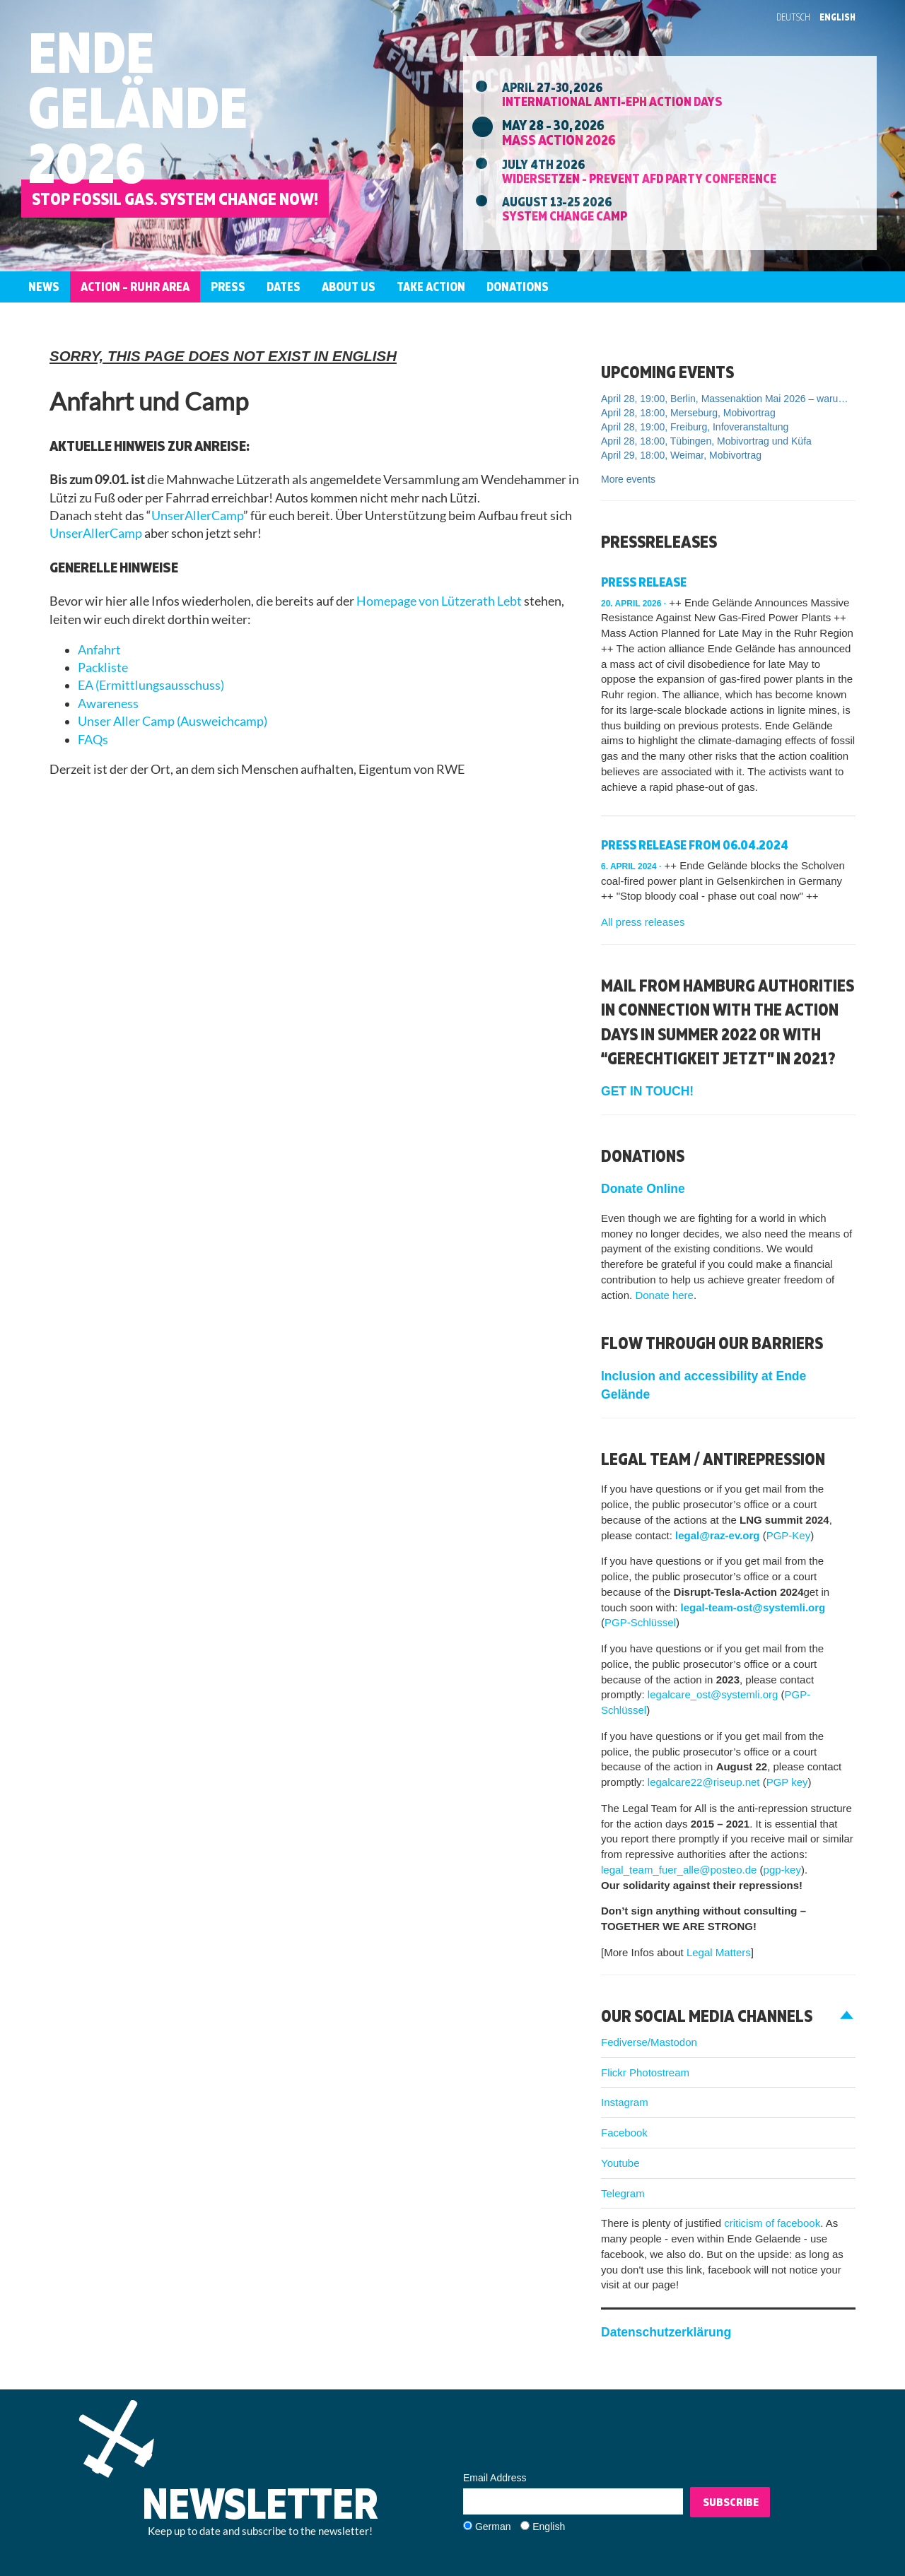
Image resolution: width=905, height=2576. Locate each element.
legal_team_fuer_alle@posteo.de (679, 1870)
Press (228, 286)
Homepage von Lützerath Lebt (439, 601)
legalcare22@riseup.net (702, 1782)
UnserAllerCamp (197, 515)
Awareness (108, 703)
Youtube (620, 2163)
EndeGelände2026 (137, 107)
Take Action (431, 286)
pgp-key (782, 1870)
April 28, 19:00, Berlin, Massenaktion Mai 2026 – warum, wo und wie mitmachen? (728, 398)
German (493, 2526)
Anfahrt (99, 649)
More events (628, 479)
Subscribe (731, 2502)
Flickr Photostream (645, 2072)
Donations (517, 286)
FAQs (93, 739)
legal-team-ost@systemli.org (753, 1607)
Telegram (623, 2193)
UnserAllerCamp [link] (95, 533)
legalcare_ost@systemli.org (713, 1694)
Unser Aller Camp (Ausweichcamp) (172, 721)
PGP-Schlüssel (640, 1622)
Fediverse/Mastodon (649, 2042)
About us (348, 286)
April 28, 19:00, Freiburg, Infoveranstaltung (694, 427)
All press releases (642, 922)
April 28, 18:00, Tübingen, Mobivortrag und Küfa (706, 441)
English (837, 17)
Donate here (664, 1295)
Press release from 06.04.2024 (694, 844)
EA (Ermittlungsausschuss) (151, 685)
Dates (283, 286)
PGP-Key (788, 1535)
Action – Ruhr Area (135, 286)
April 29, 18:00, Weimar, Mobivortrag (681, 455)
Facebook (624, 2133)
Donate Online (643, 1189)
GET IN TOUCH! (647, 1091)
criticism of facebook (772, 2223)
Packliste (103, 667)
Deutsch (793, 17)
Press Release (644, 582)
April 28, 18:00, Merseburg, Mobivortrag (688, 412)
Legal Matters (719, 1952)
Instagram (624, 2102)
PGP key (787, 1782)
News (43, 286)
